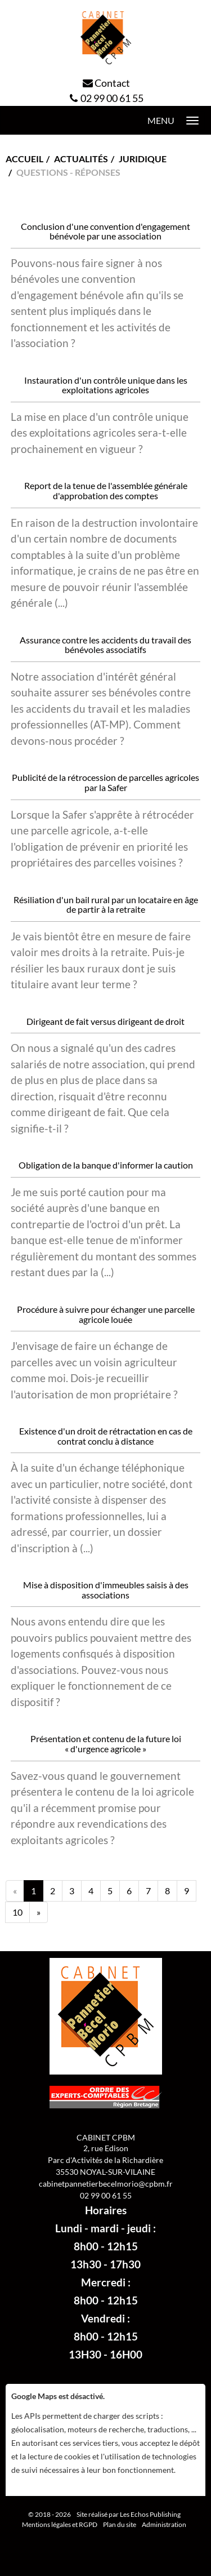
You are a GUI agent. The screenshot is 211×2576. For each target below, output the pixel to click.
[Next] (38, 1912)
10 (17, 1912)
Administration (164, 2524)
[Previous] (15, 1891)
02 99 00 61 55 (111, 98)
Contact (112, 83)
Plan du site (119, 2524)
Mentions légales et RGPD (59, 2524)
